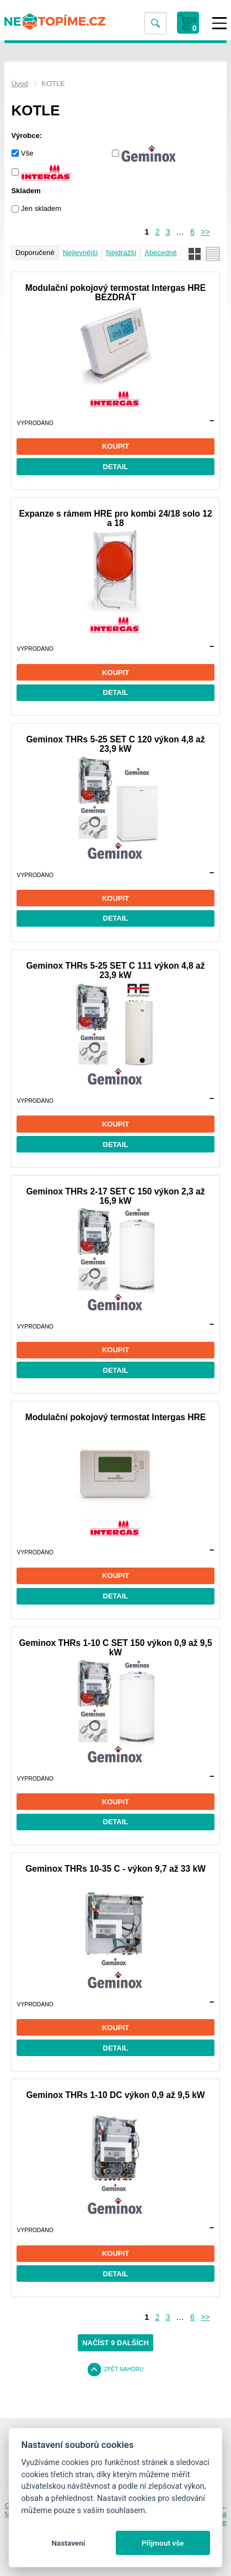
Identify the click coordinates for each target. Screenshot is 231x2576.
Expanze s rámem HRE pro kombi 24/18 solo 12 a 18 (115, 518)
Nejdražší (121, 252)
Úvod (19, 83)
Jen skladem (41, 208)
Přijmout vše (163, 2542)
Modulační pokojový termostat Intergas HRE (115, 1417)
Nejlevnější (80, 252)
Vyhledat (155, 23)
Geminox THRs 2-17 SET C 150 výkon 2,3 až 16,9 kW (115, 1196)
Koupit (115, 446)
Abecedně (160, 252)
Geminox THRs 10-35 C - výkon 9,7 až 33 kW (115, 1868)
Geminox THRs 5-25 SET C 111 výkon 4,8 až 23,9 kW (115, 970)
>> (205, 231)
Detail (115, 467)
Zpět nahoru (124, 2369)
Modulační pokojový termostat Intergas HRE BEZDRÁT (115, 292)
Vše (27, 153)
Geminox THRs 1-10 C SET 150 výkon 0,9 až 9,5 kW (115, 1647)
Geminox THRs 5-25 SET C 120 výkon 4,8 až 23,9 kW (115, 744)
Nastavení (68, 2542)
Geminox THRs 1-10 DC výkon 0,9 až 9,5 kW (115, 2095)
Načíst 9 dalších (115, 2343)
